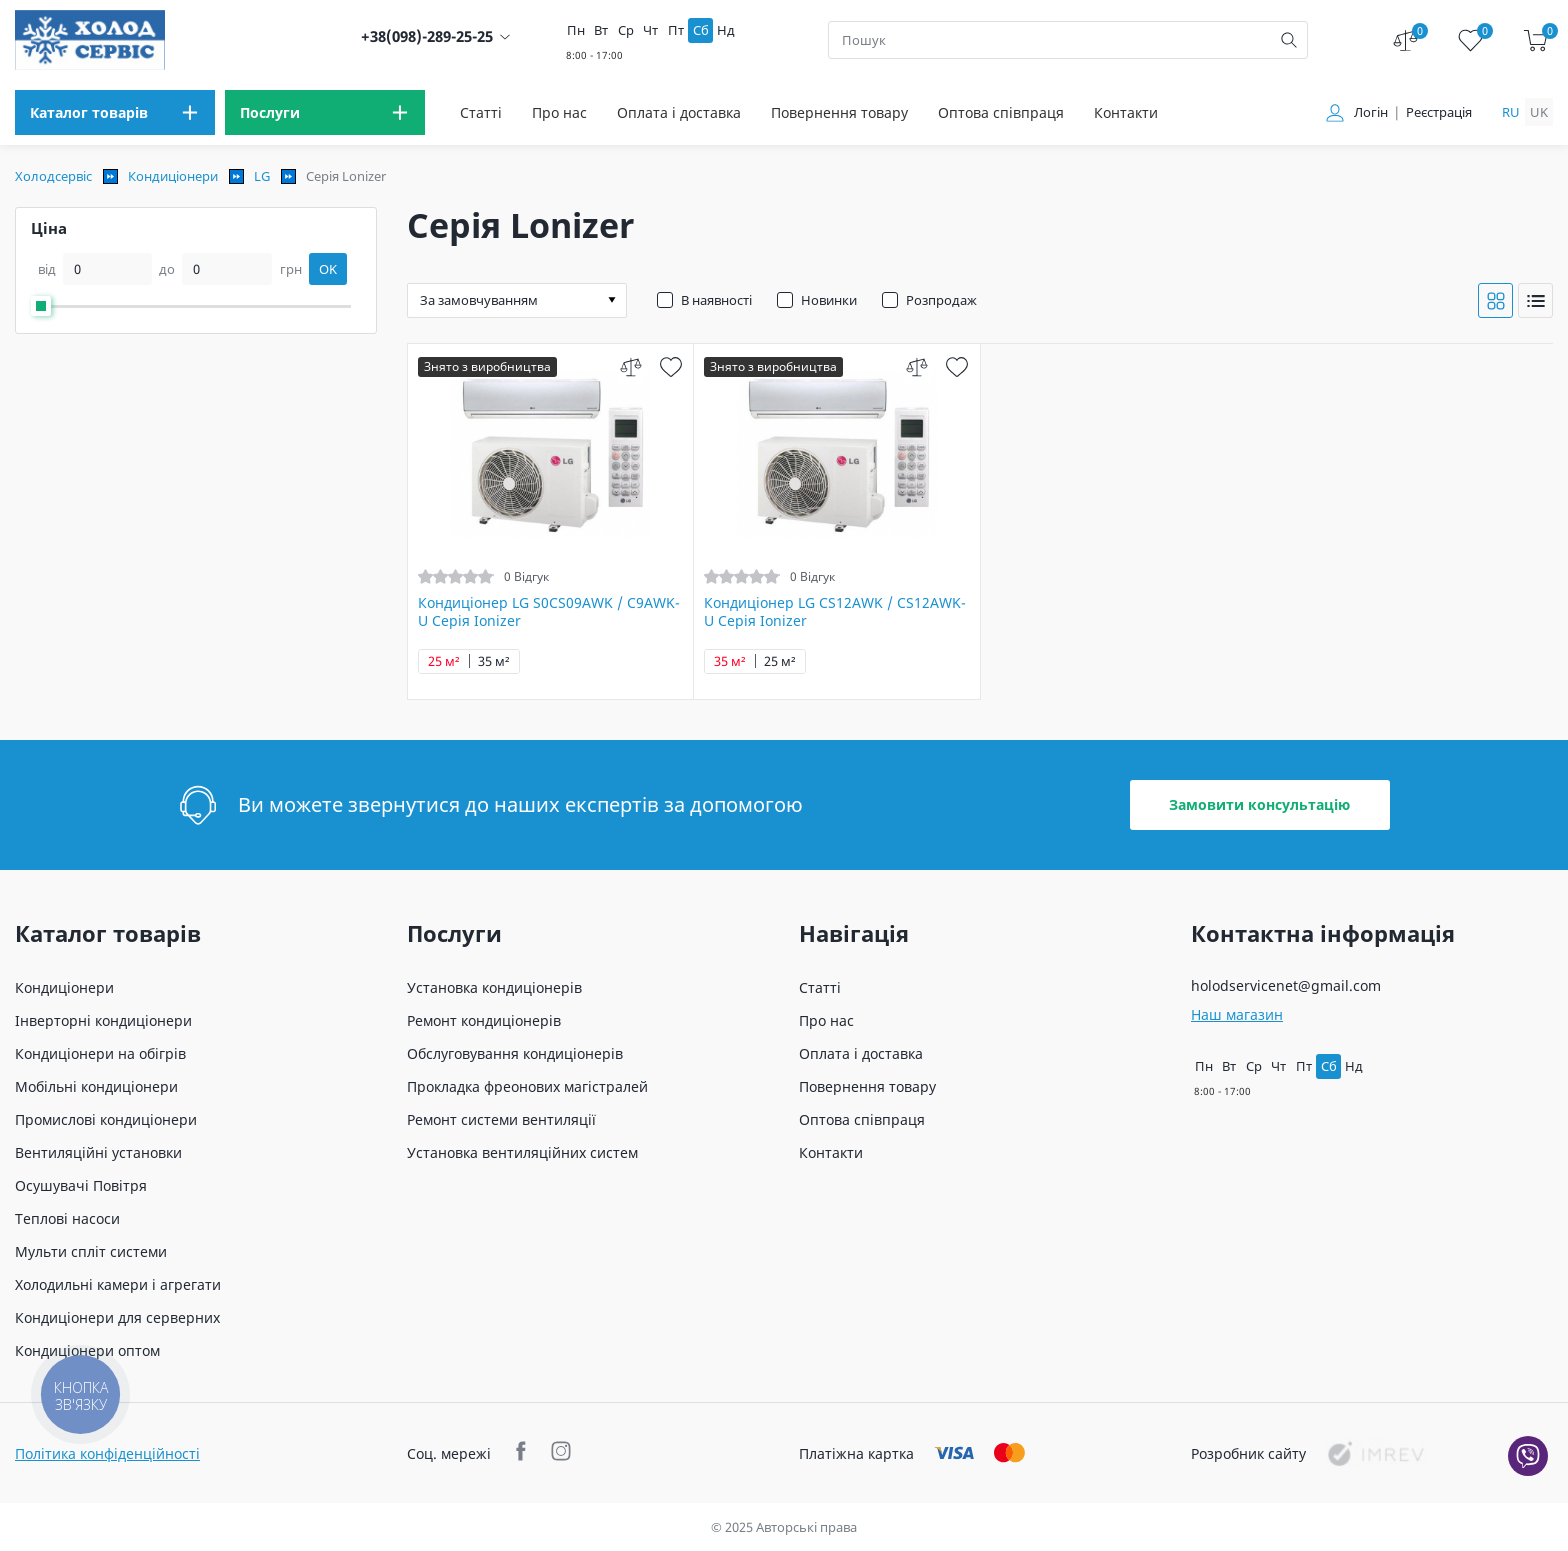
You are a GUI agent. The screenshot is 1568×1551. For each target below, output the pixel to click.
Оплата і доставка (679, 112)
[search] (1289, 40)
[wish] (670, 366)
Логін (1371, 112)
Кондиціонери (173, 176)
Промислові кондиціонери (106, 1119)
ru (1511, 112)
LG (262, 176)
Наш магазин (1237, 1014)
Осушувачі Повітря (81, 1185)
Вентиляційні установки (98, 1152)
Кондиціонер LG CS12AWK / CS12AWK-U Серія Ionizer (835, 612)
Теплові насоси (67, 1218)
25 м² (444, 661)
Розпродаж (941, 300)
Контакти (1126, 112)
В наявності (716, 300)
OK (328, 269)
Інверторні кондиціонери (103, 1020)
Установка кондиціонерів (494, 987)
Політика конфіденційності (107, 1453)
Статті (481, 112)
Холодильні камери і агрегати (118, 1284)
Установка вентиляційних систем (522, 1152)
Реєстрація (1439, 112)
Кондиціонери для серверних (117, 1317)
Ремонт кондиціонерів (484, 1020)
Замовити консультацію (1259, 804)
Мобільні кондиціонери (96, 1086)
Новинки (829, 300)
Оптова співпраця (1001, 112)
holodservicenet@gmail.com (1286, 985)
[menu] (115, 112)
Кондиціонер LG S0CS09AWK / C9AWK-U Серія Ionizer (549, 612)
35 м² (494, 661)
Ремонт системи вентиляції (501, 1119)
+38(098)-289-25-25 (427, 36)
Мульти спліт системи (91, 1251)
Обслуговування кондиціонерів (515, 1053)
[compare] (630, 366)
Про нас (559, 112)
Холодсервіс (53, 176)
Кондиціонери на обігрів (100, 1053)
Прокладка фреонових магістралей (527, 1086)
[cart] (1535, 40)
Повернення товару (839, 112)
